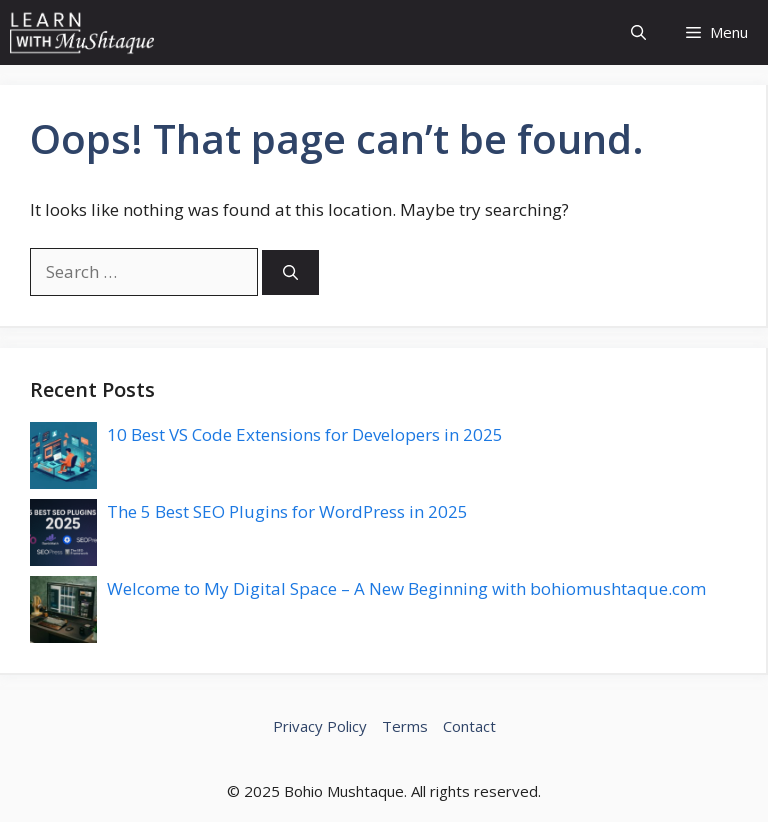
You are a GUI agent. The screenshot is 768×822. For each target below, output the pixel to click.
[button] (638, 32)
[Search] (290, 272)
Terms (405, 726)
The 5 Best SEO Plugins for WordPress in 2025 (287, 511)
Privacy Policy (320, 726)
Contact (469, 726)
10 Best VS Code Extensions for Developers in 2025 (305, 434)
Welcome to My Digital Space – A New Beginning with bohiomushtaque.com (406, 588)
